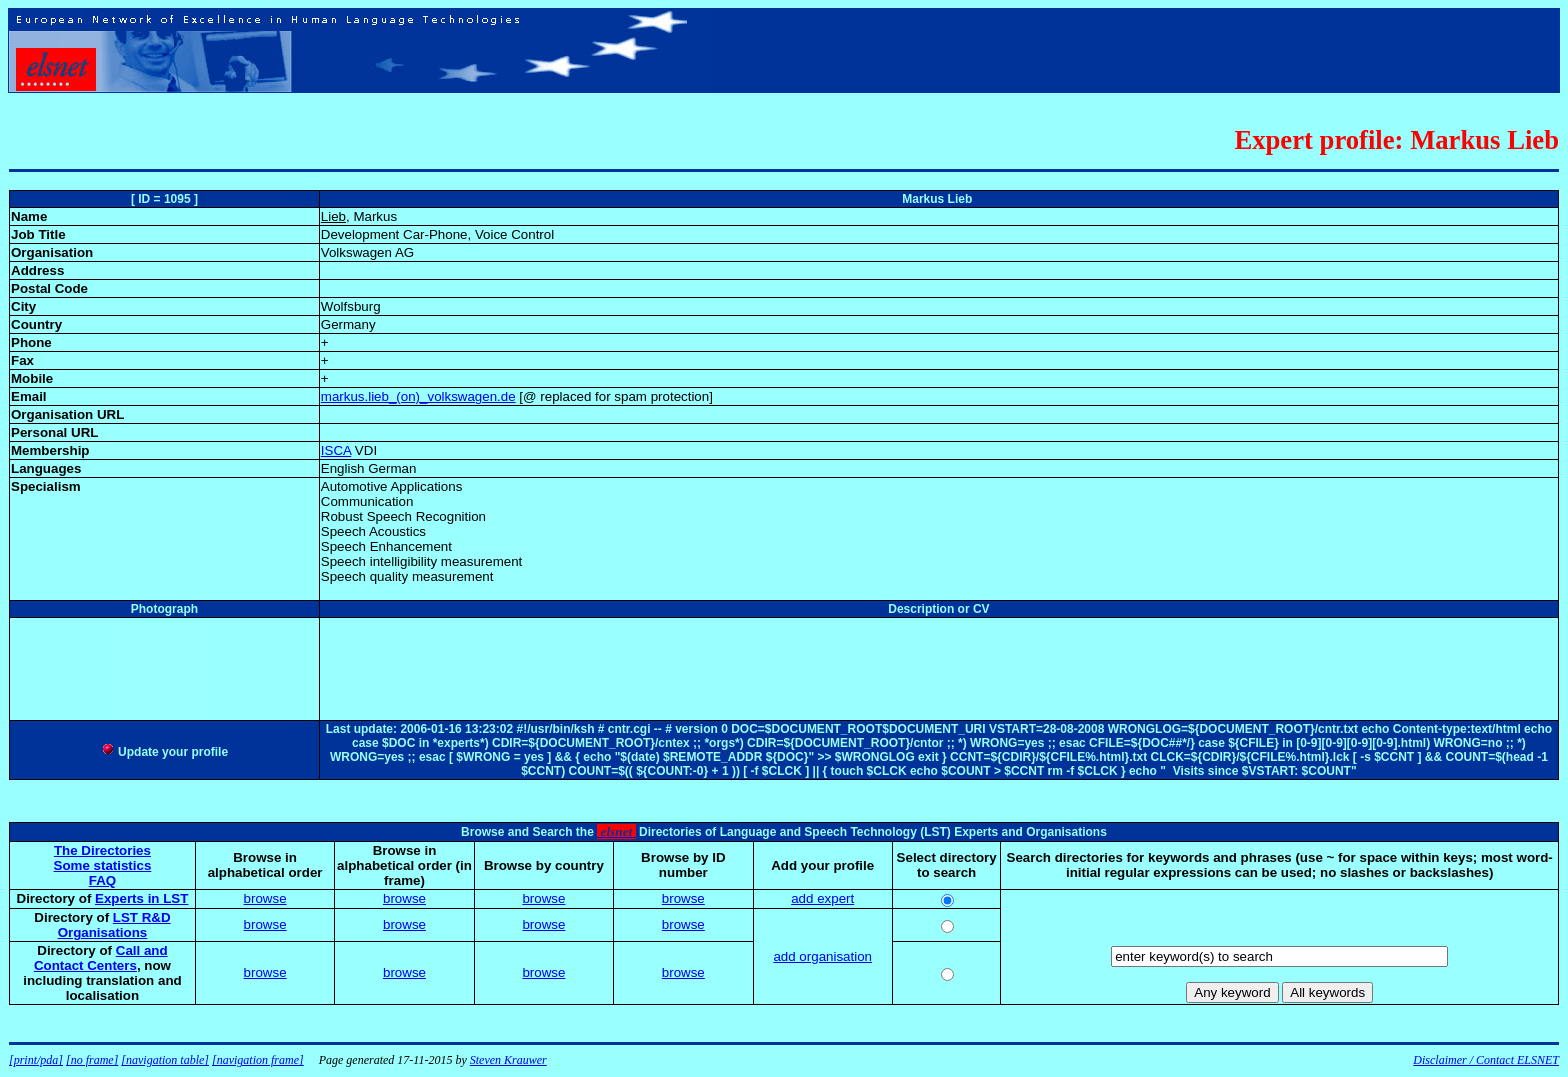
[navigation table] (165, 1060)
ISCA (336, 450)
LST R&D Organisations (114, 925)
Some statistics (103, 865)
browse (265, 898)
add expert (822, 898)
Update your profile (164, 752)
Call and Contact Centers (101, 958)
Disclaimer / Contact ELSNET (1486, 1060)
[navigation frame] (258, 1060)
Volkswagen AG (367, 252)
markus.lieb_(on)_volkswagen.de (418, 396)
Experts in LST (141, 898)
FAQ (102, 880)
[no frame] (92, 1060)
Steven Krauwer (508, 1060)
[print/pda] (36, 1060)
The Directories (102, 850)
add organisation (822, 956)
